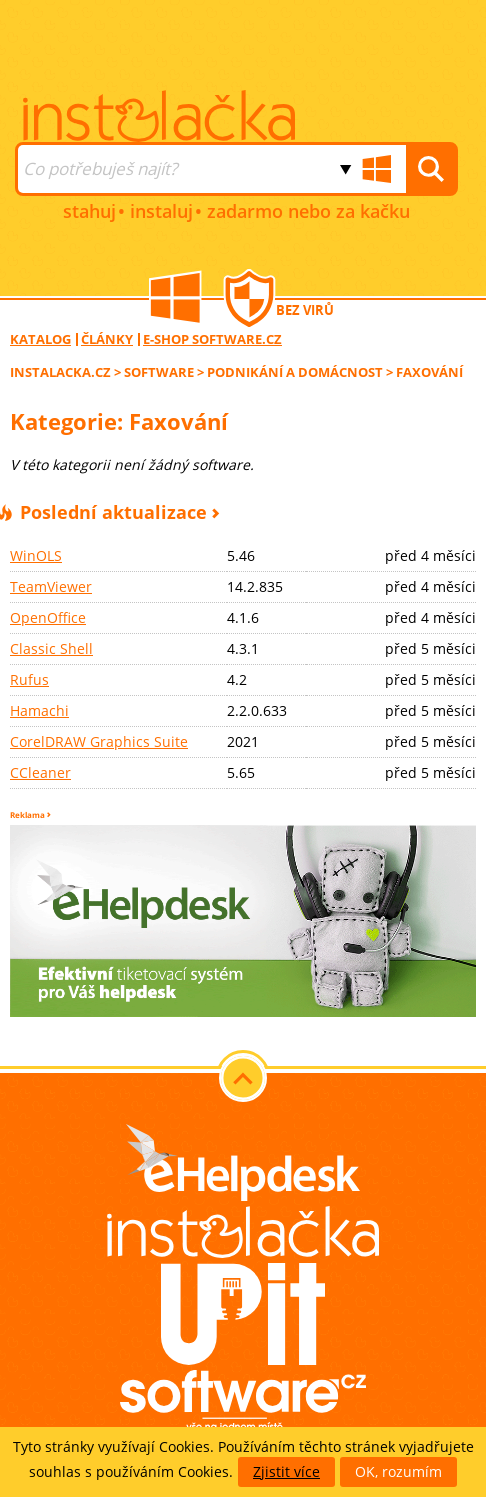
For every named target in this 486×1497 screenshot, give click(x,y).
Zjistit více (286, 1471)
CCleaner (40, 772)
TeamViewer (51, 586)
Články (107, 339)
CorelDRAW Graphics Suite (99, 741)
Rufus (29, 679)
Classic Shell (51, 648)
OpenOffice (48, 617)
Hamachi (39, 710)
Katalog (40, 339)
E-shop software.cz (212, 339)
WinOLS (36, 555)
